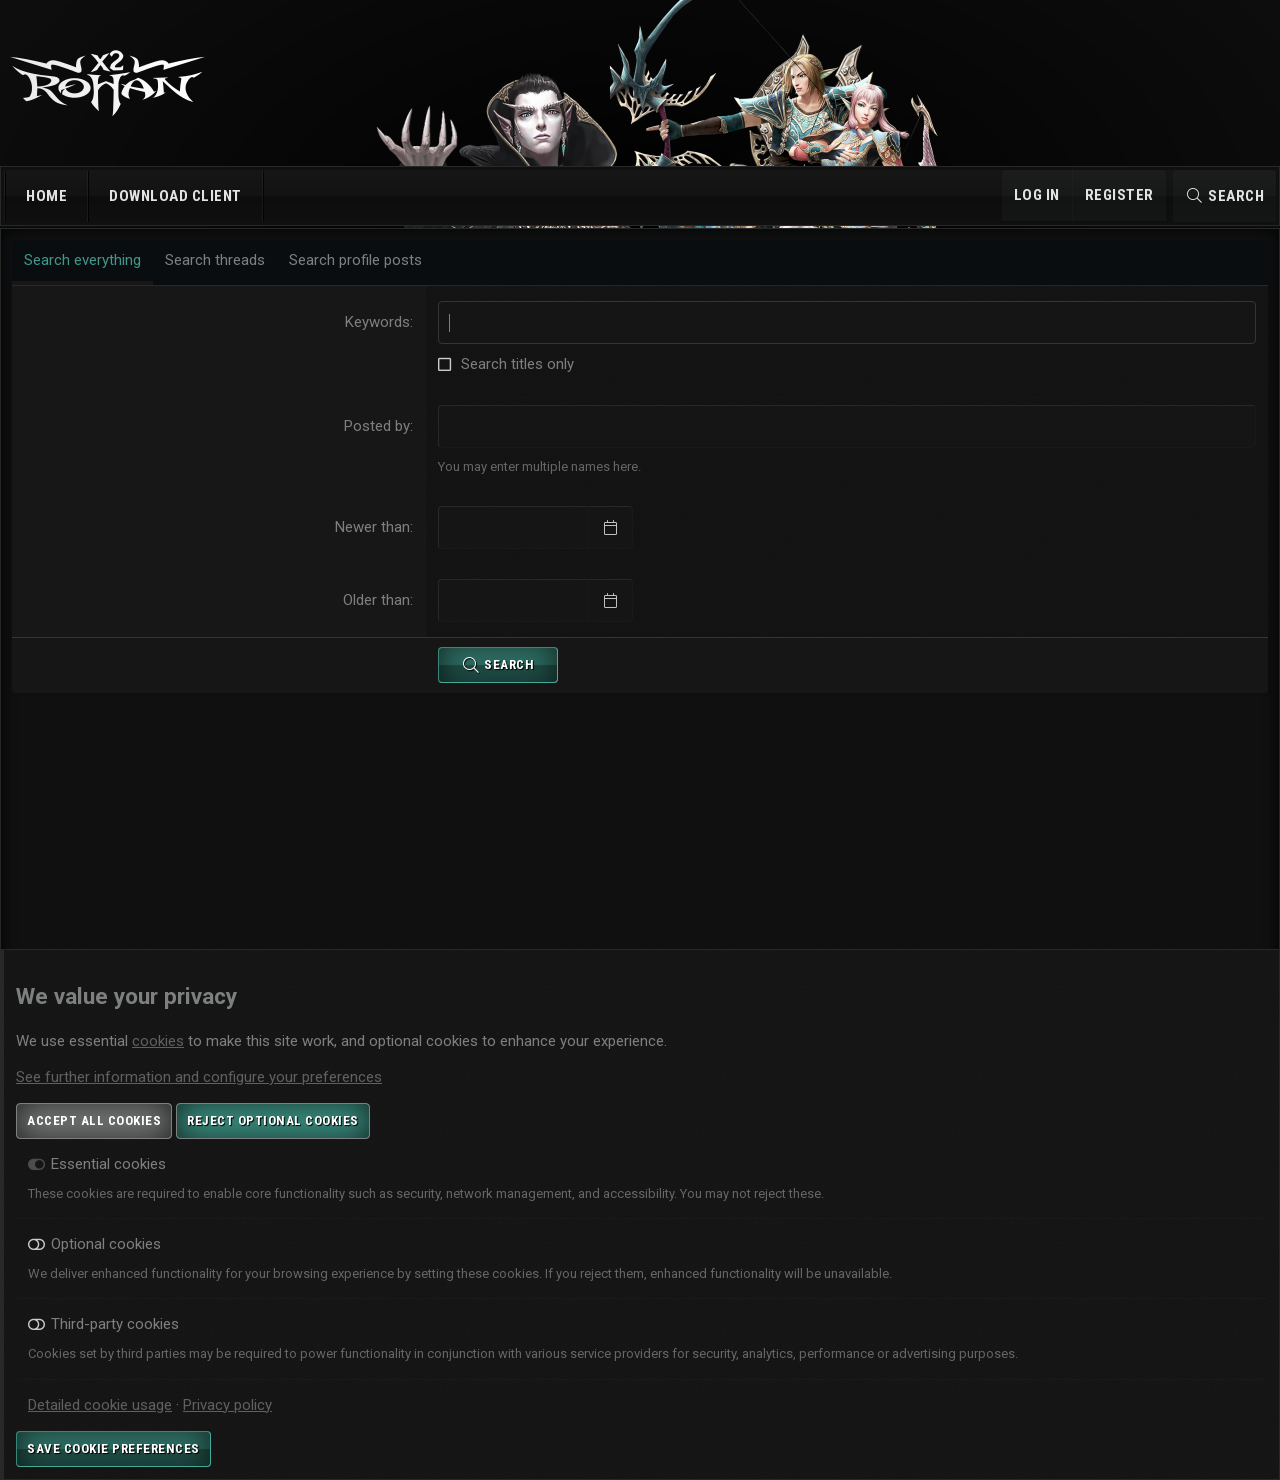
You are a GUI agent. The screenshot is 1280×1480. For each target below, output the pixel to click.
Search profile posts (359, 277)
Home (46, 196)
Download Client (175, 196)
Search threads (219, 277)
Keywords (379, 339)
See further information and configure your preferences (199, 1077)
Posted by (379, 443)
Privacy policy (227, 1405)
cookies (158, 1041)
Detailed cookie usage (100, 1405)
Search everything (86, 277)
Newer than (374, 544)
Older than (378, 617)
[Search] (1224, 196)
